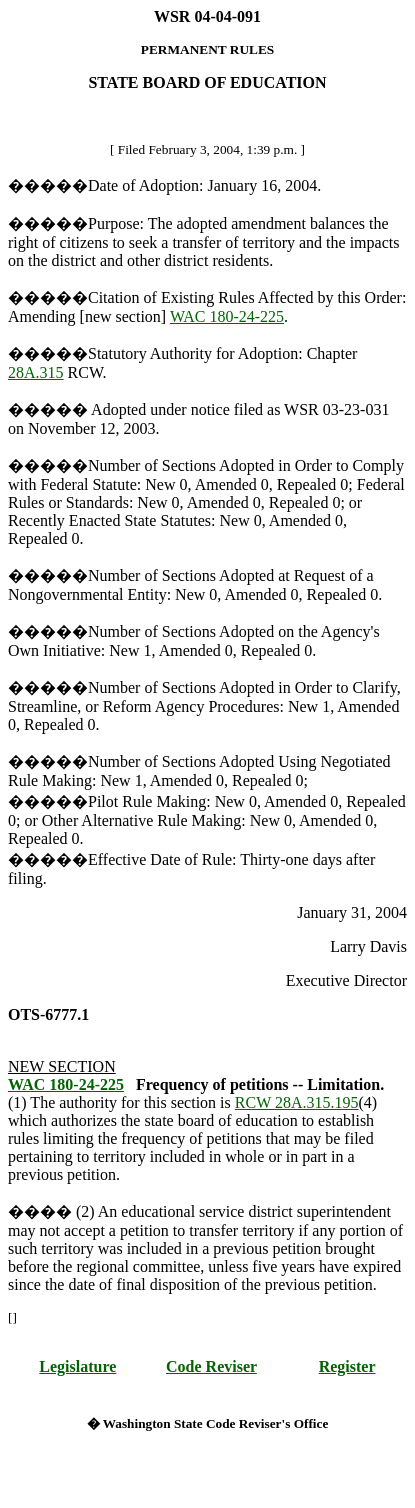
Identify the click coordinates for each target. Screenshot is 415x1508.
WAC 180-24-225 (227, 316)
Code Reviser (211, 1366)
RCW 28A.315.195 (297, 1102)
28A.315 (36, 372)
